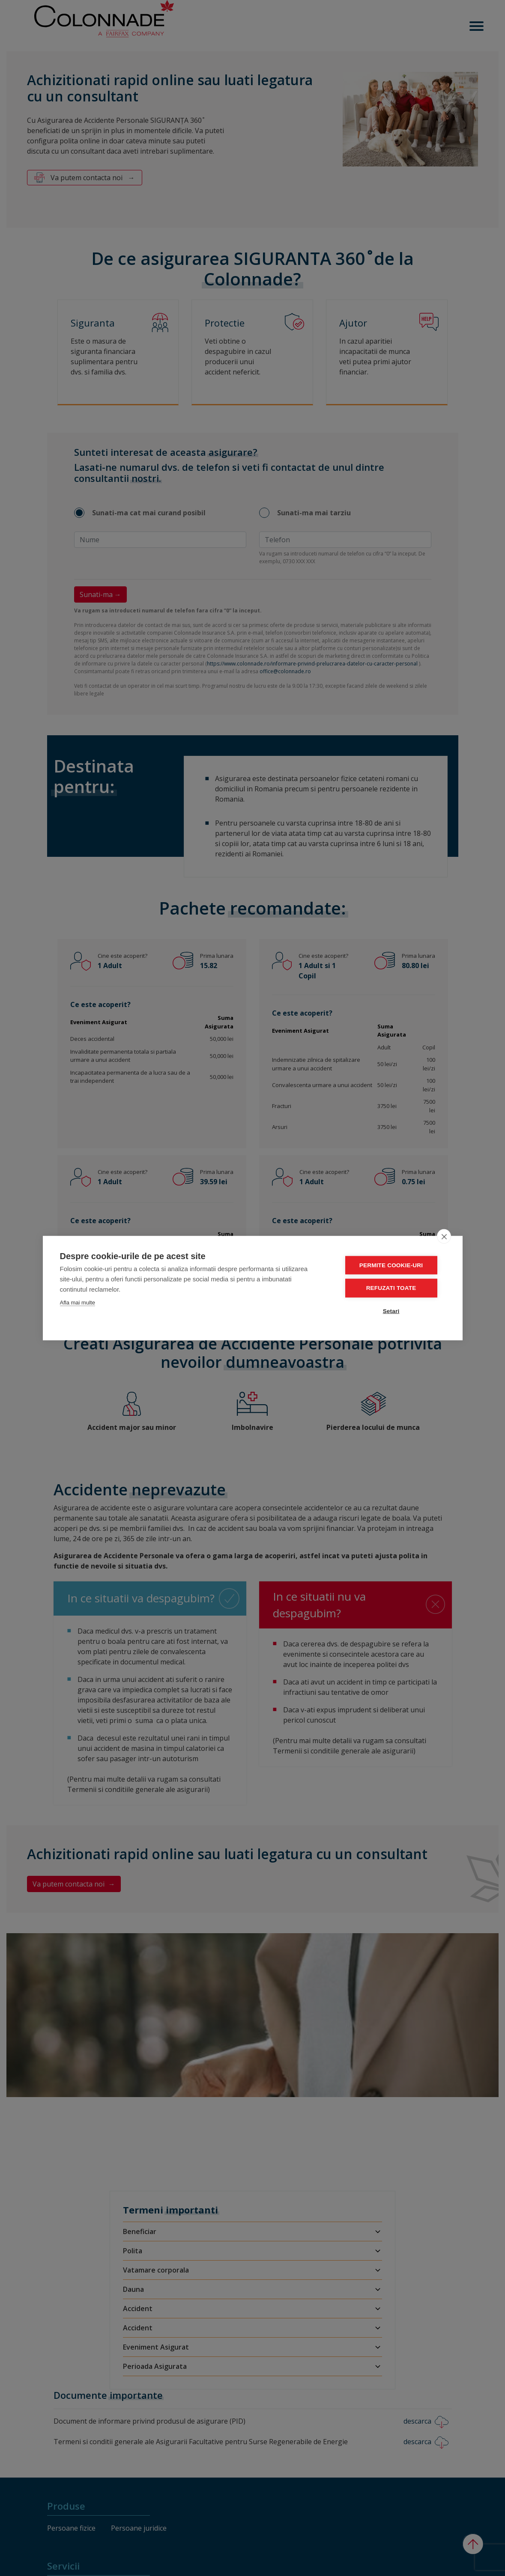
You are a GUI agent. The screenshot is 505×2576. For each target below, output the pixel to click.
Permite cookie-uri (393, 1265)
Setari (393, 1310)
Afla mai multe (77, 1302)
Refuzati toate (394, 1288)
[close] (444, 1236)
